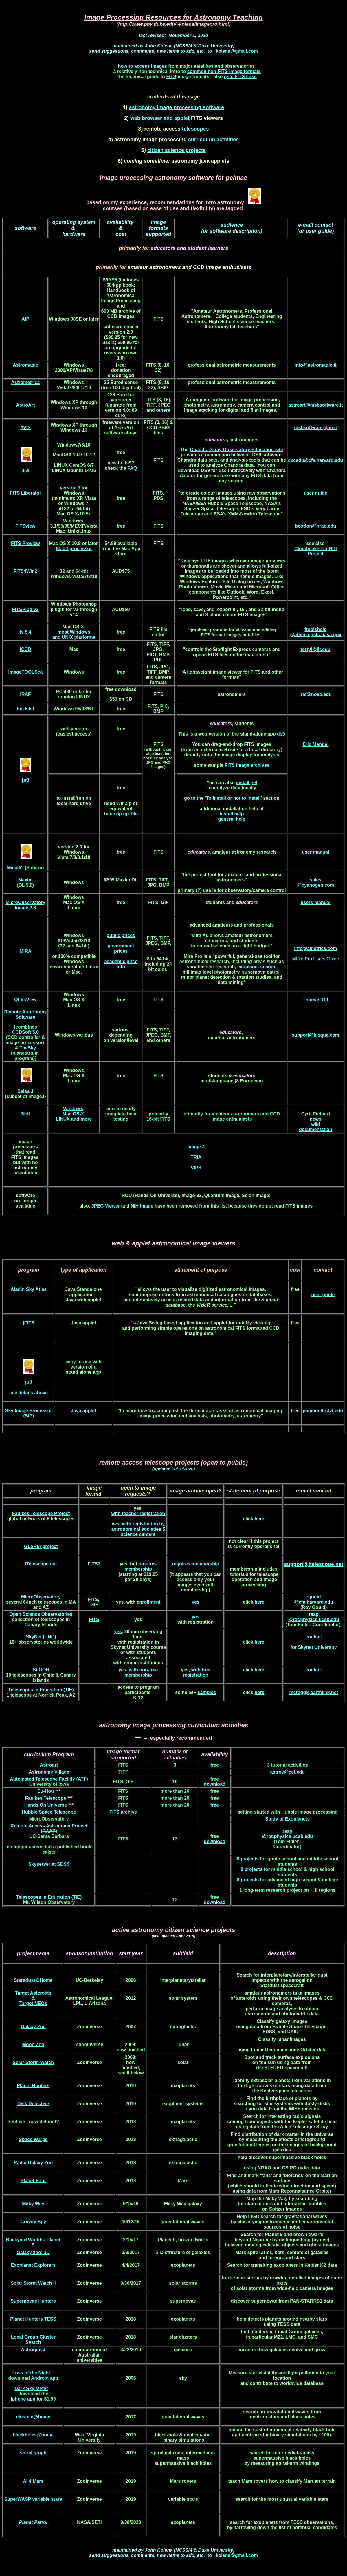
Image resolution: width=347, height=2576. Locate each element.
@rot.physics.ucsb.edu (313, 1619)
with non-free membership (141, 1672)
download (214, 1784)
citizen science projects (176, 150)
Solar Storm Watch (33, 2062)
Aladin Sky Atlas (28, 1289)
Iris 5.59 (25, 708)
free (214, 1805)
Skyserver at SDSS (49, 1864)
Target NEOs (33, 2003)
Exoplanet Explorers (33, 2265)
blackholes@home (33, 2434)
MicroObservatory (41, 1596)
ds (24, 470)
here (259, 1518)
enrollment (149, 1602)
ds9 (281, 733)
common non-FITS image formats (224, 71)
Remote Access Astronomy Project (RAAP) (48, 1828)
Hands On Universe (45, 1805)
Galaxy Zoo (33, 2026)
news (315, 1119)
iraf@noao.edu (316, 694)
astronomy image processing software (176, 107)
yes (195, 1602)
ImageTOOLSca (25, 671)
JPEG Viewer (105, 1205)
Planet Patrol (33, 2522)
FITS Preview (25, 543)
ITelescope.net (41, 1563)
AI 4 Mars (33, 2481)
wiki (315, 1124)
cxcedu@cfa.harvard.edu (315, 460)
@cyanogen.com (315, 885)
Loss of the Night (31, 2372)
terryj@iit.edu (316, 649)
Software (25, 1017)
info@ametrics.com (315, 948)
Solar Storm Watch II (33, 2283)
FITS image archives (247, 765)
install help (232, 813)
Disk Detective (33, 2103)
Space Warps (33, 2139)
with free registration (196, 1672)
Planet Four (33, 2180)
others (163, 410)
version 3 (70, 487)
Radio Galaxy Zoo (33, 2162)
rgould (313, 1596)
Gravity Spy (33, 2221)
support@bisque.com (315, 1035)
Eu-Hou (45, 1791)
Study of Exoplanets (287, 1818)
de (21, 1392)
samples (206, 1692)
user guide (315, 493)
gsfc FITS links (240, 76)
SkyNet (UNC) (41, 1636)
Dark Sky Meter (31, 2388)
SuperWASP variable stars (33, 2499)
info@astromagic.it (316, 365)
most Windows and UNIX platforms (73, 635)
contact (313, 1636)
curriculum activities (213, 139)
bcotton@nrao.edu (315, 526)
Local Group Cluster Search (33, 2339)
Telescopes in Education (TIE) (41, 1689)
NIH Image (142, 1205)
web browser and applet (160, 118)
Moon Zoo (33, 2044)
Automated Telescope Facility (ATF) (49, 1779)
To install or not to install (233, 798)
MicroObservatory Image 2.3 (25, 905)
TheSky (27, 1047)
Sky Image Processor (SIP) (28, 1413)
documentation (315, 1129)
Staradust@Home (33, 1980)
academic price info (121, 964)
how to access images (142, 66)
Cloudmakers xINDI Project (315, 551)
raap (314, 1614)
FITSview (25, 526)
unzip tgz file (124, 813)
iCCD (25, 649)
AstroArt (25, 404)
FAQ (132, 468)
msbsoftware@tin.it (315, 427)
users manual (316, 902)
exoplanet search (256, 966)
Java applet (83, 1410)
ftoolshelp (315, 629)
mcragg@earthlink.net (313, 1692)
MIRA (25, 951)
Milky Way (33, 2203)
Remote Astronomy (25, 1011)
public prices (121, 935)
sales (315, 879)
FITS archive (123, 1812)
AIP (26, 318)
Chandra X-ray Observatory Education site (236, 449)
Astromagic (25, 365)
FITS (171, 76)
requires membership (140, 1566)
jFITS (28, 1322)
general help (231, 819)
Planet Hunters (33, 2085)
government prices (121, 948)
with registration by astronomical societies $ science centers (138, 1529)
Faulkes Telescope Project (41, 1513)
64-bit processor (74, 548)
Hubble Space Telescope (49, 1812)
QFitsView (25, 999)
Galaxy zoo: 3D (33, 2252)
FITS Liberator (25, 493)
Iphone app (23, 2398)
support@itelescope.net (313, 1564)
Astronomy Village (49, 1772)
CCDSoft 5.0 (25, 1032)
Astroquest (33, 2349)
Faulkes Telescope (45, 1798)
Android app (44, 2378)
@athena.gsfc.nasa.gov (315, 634)
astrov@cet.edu (287, 1772)
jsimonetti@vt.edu (323, 1410)
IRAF (25, 694)
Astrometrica (25, 382)
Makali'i (15, 867)
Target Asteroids (33, 1992)
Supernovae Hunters (33, 2301)
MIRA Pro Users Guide (315, 958)
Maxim (25, 879)
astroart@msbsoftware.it (315, 404)
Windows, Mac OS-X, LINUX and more (74, 1113)
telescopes (195, 129)
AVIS (25, 427)
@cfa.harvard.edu (313, 1602)
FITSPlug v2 (25, 609)
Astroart (49, 1765)
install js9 (246, 782)
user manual (315, 852)
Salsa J (25, 1091)
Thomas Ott (315, 999)
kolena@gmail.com (237, 51)
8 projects (248, 1858)
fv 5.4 (25, 632)
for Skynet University (314, 1647)
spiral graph (33, 2452)
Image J (196, 1146)
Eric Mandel (315, 744)
